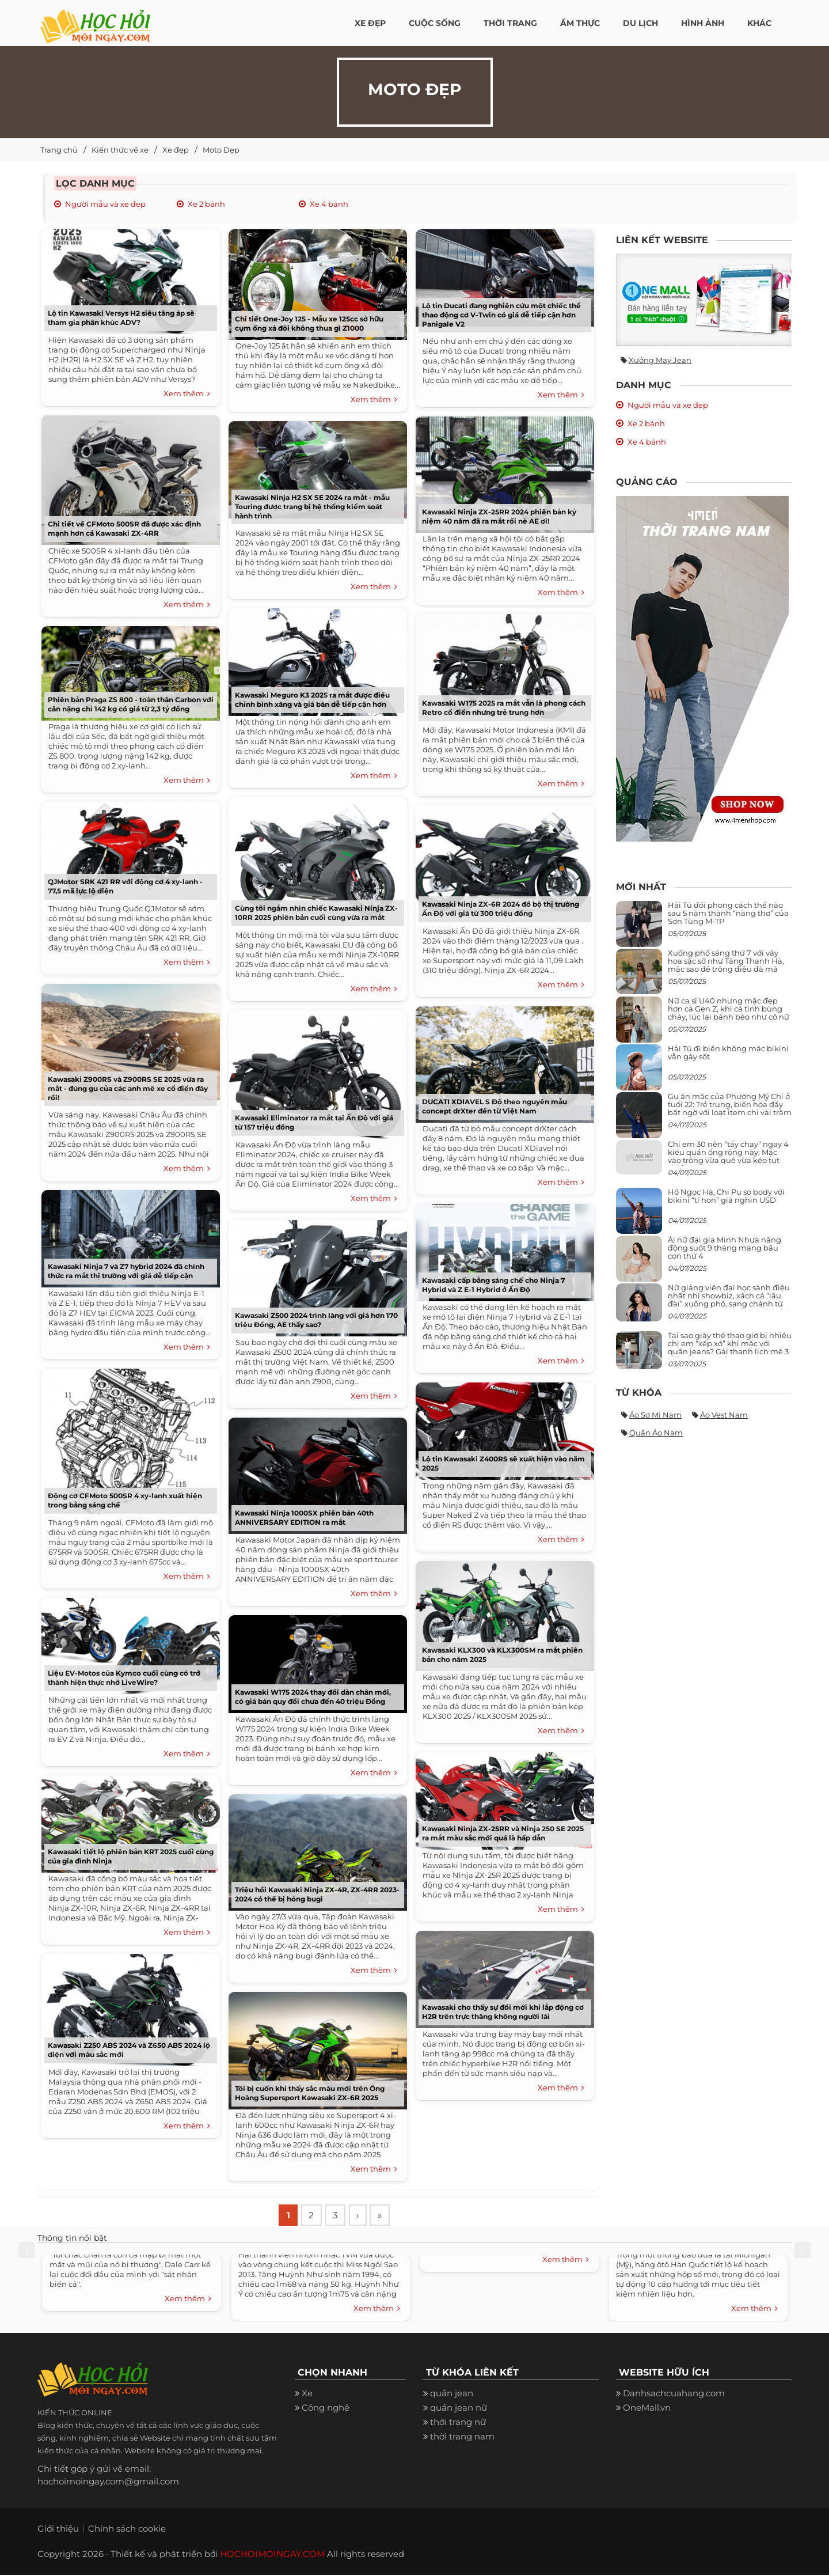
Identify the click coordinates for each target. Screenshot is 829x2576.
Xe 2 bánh (206, 204)
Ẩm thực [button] (580, 23)
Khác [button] (759, 23)
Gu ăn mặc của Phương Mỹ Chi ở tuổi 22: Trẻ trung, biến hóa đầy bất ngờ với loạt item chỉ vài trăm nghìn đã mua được (730, 1109)
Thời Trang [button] (510, 23)
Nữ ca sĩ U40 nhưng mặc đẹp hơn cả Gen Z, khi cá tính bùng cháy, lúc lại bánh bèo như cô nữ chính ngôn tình (728, 1013)
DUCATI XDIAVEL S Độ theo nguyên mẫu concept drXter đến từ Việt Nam (494, 1106)
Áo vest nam (724, 1414)
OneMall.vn (647, 2409)
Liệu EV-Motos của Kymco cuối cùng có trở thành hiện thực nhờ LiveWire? (124, 1678)
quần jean (451, 2394)
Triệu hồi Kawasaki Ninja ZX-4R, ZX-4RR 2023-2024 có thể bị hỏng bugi (317, 1894)
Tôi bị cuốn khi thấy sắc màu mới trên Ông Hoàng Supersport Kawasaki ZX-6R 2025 (310, 2093)
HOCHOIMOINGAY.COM (272, 2555)
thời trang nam (462, 2438)
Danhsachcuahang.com (674, 2394)
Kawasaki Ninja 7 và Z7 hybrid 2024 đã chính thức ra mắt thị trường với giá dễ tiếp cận (126, 1271)
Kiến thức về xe (120, 149)
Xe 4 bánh (329, 204)
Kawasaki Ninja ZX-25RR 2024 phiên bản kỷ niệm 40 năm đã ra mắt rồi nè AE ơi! (499, 516)
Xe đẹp (175, 149)
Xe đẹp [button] (370, 23)
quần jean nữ (458, 2409)
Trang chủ (59, 149)
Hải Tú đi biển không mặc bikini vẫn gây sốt (728, 1052)
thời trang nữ (458, 2423)
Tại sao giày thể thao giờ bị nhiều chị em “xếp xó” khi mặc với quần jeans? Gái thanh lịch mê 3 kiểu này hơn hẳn (730, 1348)
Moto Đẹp (221, 149)
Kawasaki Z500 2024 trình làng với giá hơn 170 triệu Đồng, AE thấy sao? (316, 1320)
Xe (307, 2394)
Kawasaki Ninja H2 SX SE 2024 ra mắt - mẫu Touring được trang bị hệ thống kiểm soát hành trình (312, 506)
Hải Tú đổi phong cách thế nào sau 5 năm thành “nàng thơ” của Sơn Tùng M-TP (728, 913)
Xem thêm (186, 394)
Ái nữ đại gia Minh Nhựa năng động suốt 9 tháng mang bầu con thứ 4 (724, 1248)
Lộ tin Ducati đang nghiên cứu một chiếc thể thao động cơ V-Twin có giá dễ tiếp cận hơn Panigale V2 (501, 314)
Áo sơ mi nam (655, 1414)
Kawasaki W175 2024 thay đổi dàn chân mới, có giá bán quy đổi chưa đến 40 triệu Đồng (313, 1697)
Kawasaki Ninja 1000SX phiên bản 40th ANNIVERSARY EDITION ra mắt (304, 1517)
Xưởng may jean (660, 360)
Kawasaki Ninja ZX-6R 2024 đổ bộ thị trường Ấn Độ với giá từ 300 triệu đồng (500, 909)
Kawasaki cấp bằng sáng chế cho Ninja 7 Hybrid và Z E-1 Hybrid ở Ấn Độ (493, 1285)
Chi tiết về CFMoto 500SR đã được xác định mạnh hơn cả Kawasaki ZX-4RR (124, 528)
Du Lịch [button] (640, 23)
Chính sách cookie (127, 2529)
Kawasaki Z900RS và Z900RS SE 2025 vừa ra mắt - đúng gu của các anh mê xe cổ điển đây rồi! (128, 1088)
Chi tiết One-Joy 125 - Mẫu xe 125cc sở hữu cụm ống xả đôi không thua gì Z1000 (309, 323)
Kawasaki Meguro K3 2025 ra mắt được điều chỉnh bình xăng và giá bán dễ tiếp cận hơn (312, 700)
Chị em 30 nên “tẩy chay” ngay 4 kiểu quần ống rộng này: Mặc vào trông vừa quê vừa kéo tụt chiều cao (728, 1156)
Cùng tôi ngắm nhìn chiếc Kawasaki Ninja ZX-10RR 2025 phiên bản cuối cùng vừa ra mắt (316, 913)
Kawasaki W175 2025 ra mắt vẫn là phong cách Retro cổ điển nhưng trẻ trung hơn (503, 708)
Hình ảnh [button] (702, 23)
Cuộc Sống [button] (435, 23)
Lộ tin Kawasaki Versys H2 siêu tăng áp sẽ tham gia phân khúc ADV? (121, 318)
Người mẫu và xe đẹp (105, 204)
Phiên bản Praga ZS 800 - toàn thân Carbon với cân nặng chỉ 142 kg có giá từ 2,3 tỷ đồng (131, 704)
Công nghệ (325, 2409)
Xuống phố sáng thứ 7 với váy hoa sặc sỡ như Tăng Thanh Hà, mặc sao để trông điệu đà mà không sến (726, 965)
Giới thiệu (58, 2529)
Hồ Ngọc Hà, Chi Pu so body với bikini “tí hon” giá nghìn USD (726, 1195)
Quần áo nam (656, 1432)
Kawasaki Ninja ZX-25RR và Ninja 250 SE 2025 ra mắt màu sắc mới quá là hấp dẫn (503, 1833)
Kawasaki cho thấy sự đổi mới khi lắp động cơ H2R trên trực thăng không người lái (503, 2012)
